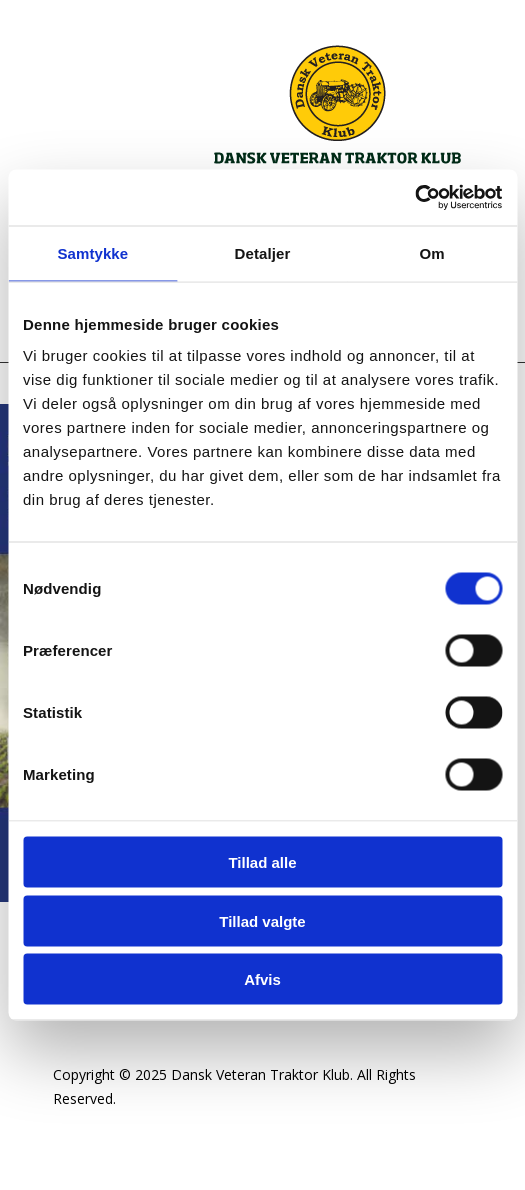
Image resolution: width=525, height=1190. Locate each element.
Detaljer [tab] (263, 252)
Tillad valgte (262, 920)
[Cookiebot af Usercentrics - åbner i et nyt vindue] (414, 198)
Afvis (262, 979)
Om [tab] (432, 252)
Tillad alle (262, 862)
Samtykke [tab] (92, 252)
